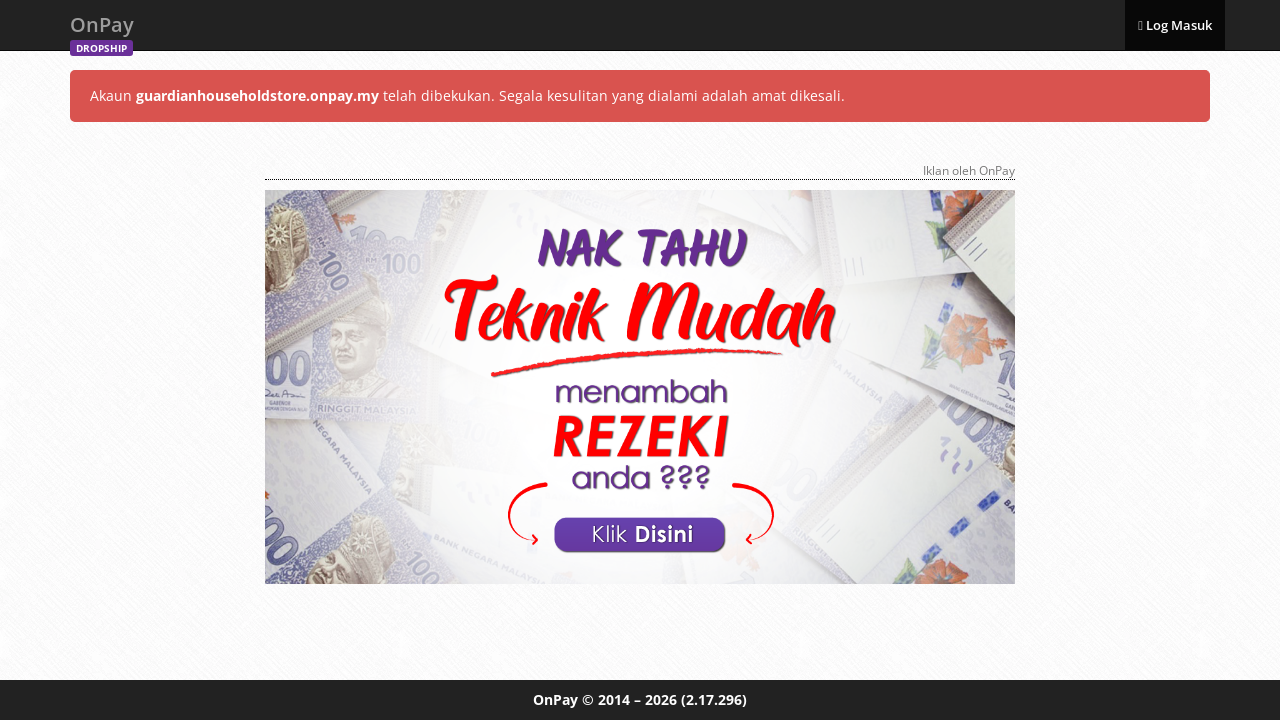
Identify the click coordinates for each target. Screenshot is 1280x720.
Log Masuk (1175, 25)
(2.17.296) (714, 699)
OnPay (102, 30)
